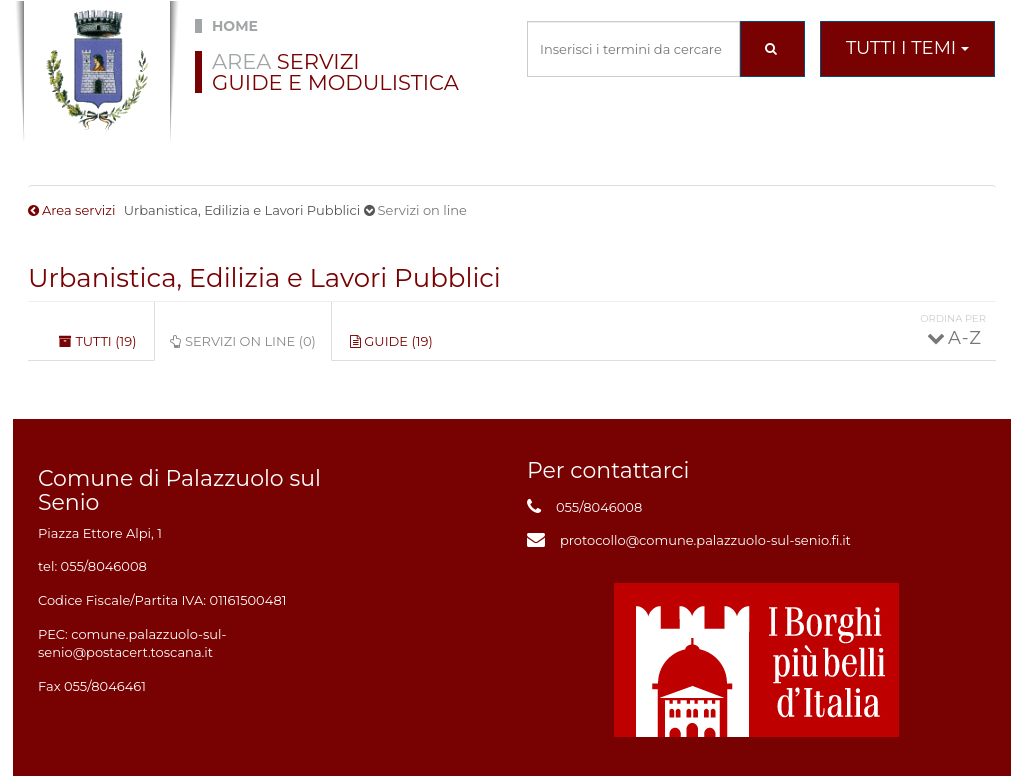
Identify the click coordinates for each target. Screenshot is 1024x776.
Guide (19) (391, 341)
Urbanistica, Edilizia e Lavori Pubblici (264, 278)
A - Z (963, 338)
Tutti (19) (97, 341)
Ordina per (953, 318)
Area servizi (78, 210)
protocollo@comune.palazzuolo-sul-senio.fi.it (705, 540)
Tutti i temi (907, 48)
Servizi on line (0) (250, 347)
